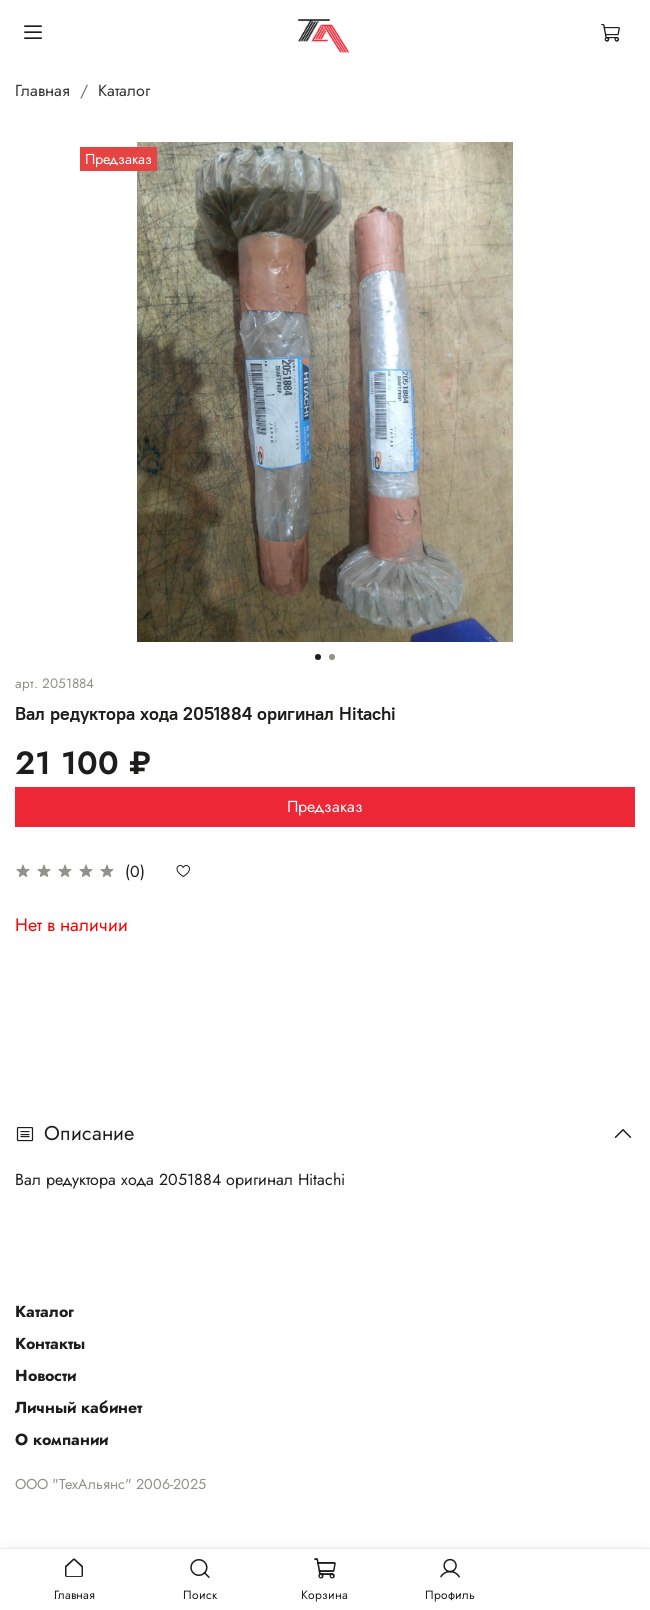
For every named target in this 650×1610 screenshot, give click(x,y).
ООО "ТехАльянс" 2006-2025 (110, 1484)
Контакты (50, 1343)
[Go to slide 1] (318, 657)
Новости (45, 1375)
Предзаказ (325, 806)
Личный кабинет (78, 1407)
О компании (61, 1439)
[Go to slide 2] (332, 657)
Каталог (124, 90)
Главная (42, 90)
